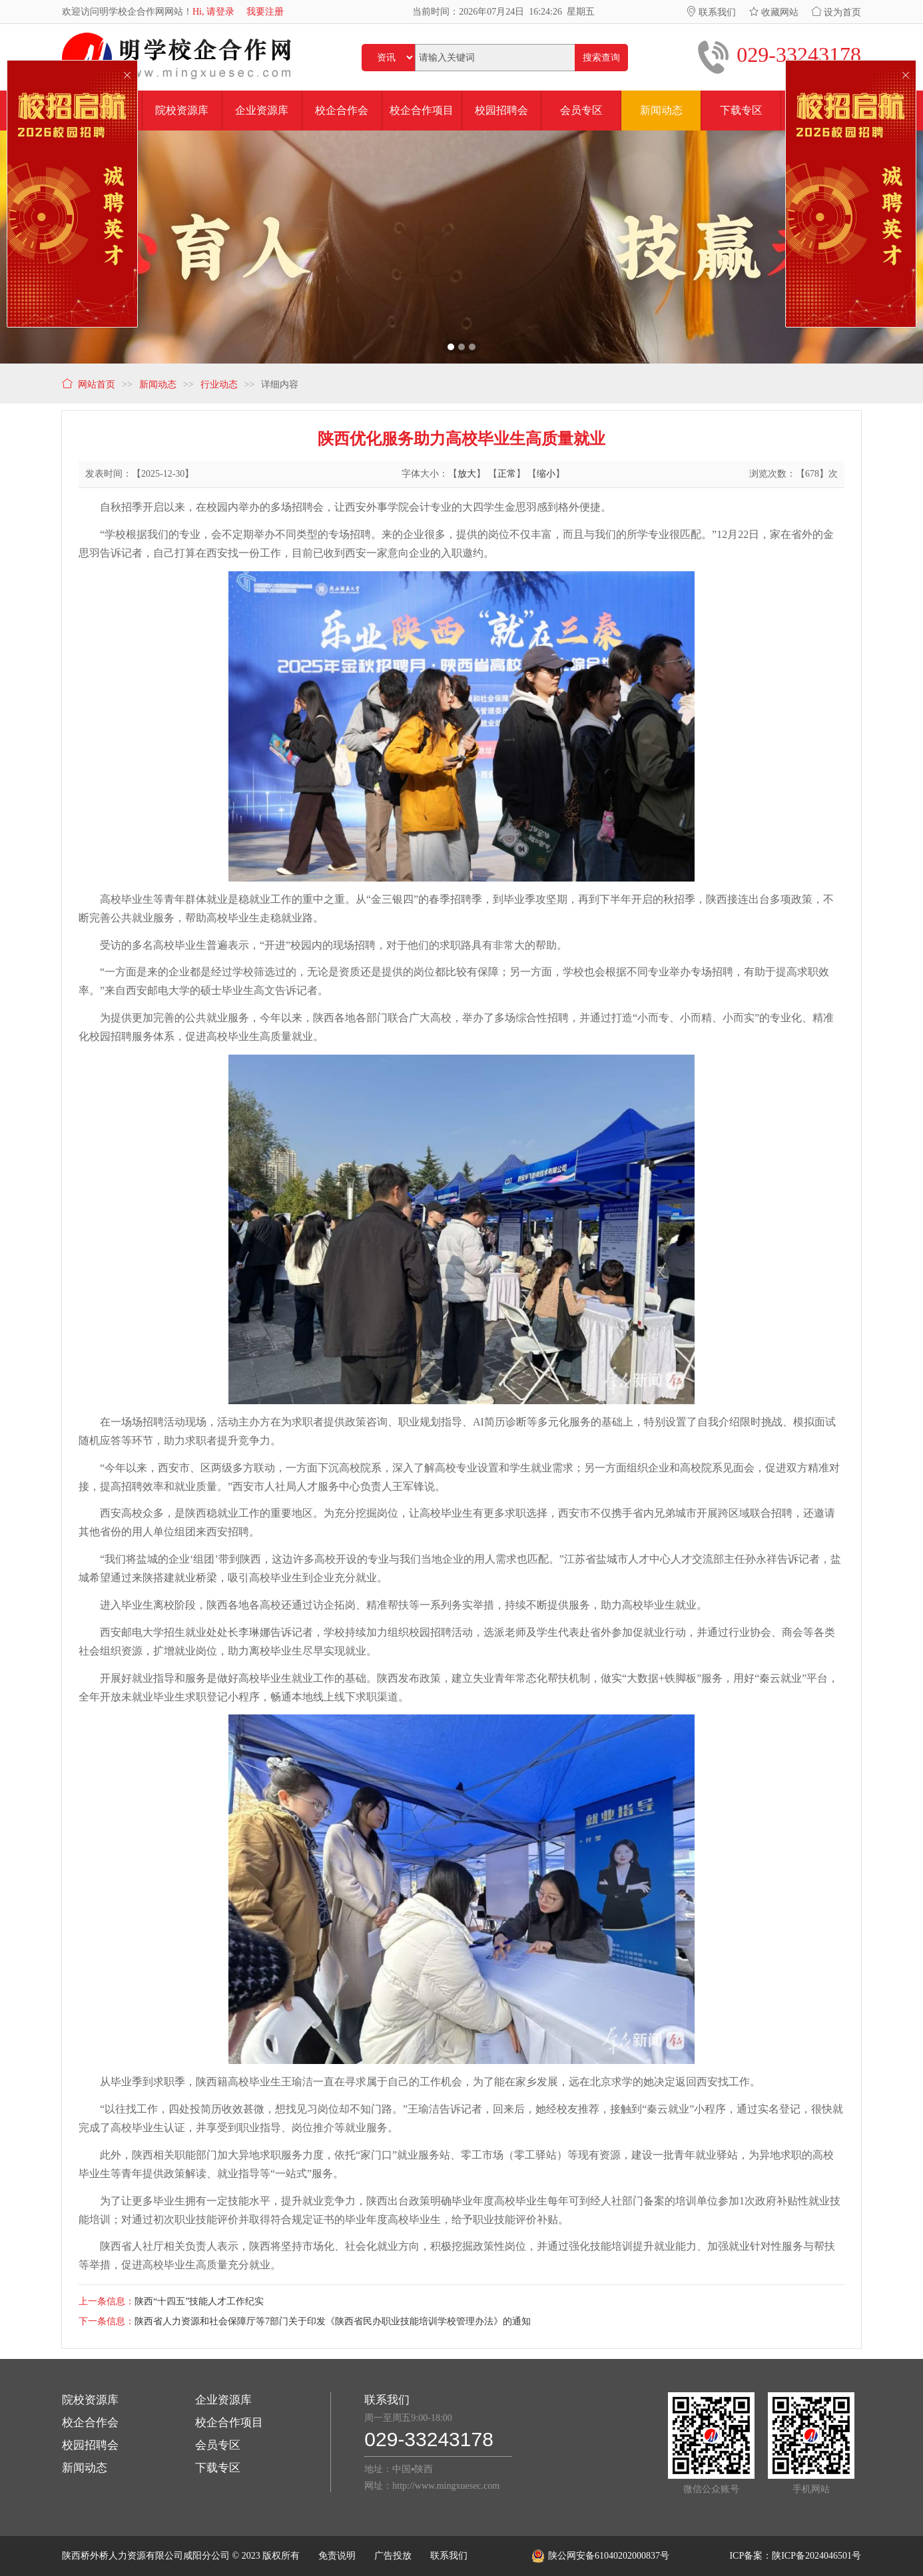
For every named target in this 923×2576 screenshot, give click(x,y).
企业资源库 (223, 2400)
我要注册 (265, 12)
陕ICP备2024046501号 (816, 2556)
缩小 (546, 474)
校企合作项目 (229, 2422)
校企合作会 (90, 2422)
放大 (467, 474)
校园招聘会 (90, 2445)
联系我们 (711, 12)
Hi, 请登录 (213, 12)
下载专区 (217, 2467)
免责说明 (337, 2556)
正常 (506, 474)
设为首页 (836, 12)
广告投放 (393, 2556)
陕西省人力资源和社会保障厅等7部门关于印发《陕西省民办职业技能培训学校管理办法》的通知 (333, 2321)
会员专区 (217, 2445)
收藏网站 (774, 12)
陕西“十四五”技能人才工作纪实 (199, 2301)
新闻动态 (84, 2467)
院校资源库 (90, 2400)
